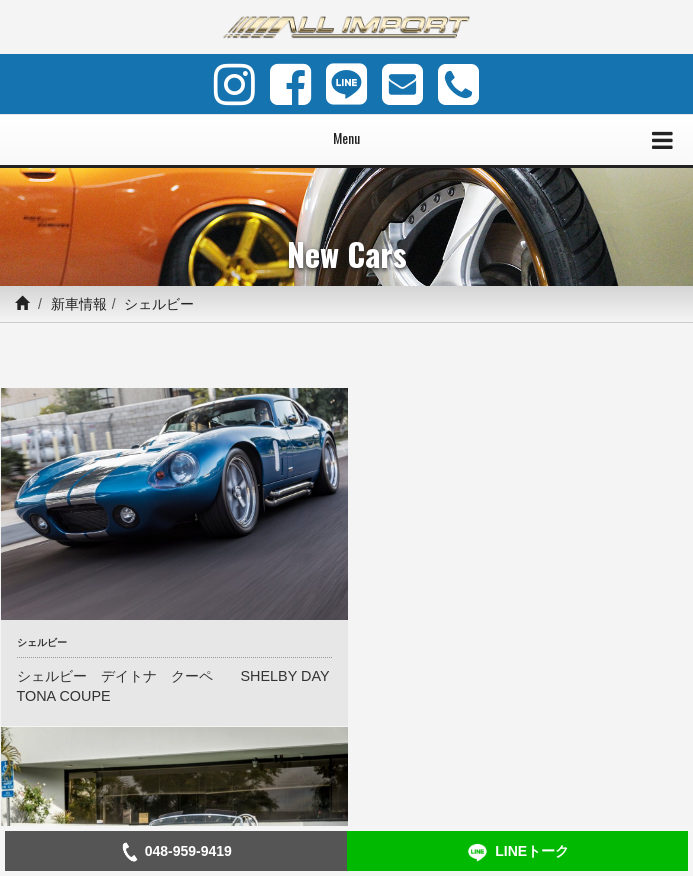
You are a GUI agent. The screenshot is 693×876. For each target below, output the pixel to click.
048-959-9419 (176, 852)
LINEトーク (517, 852)
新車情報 (79, 304)
